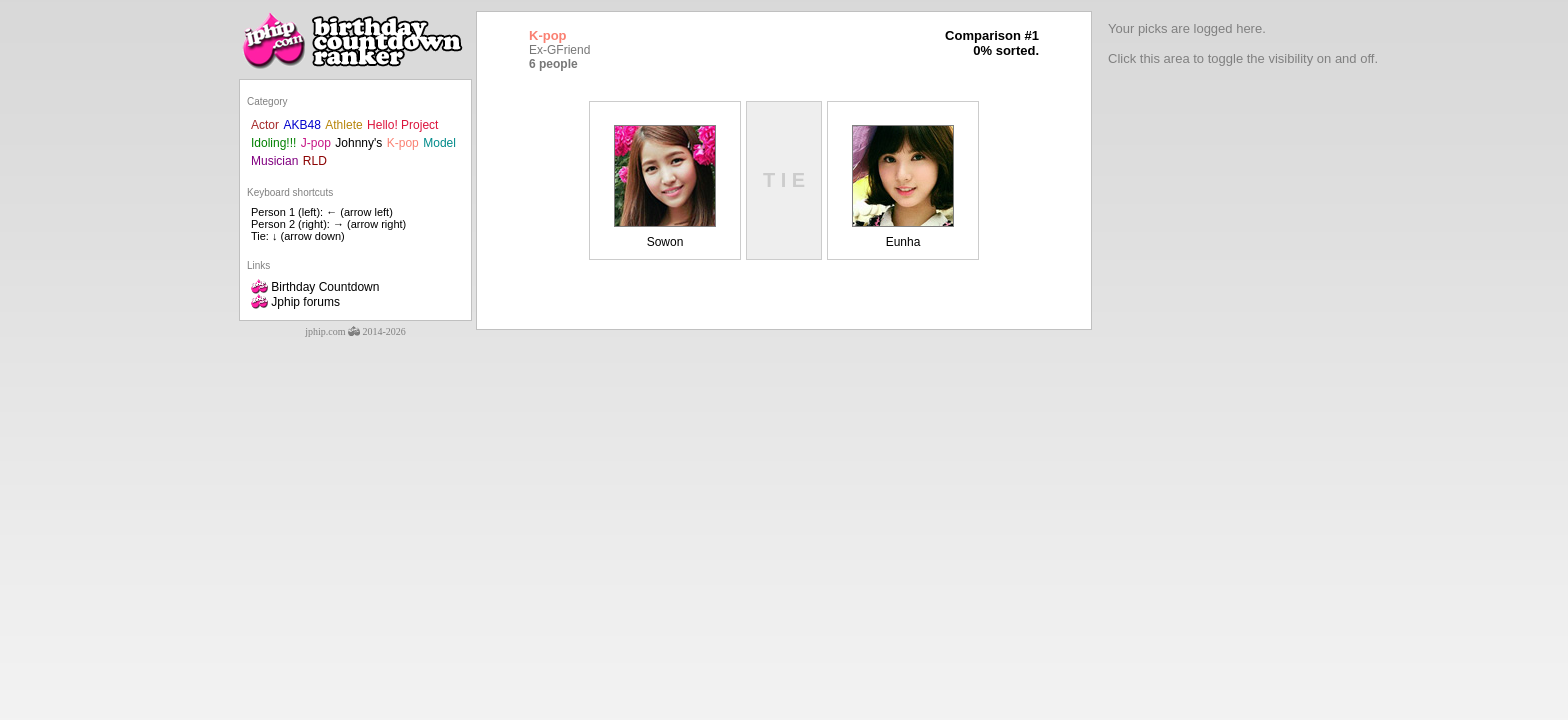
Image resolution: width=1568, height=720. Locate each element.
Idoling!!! (273, 143)
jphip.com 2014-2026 (355, 331)
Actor (265, 125)
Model (439, 143)
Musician (274, 161)
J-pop (316, 143)
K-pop (403, 143)
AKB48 (301, 125)
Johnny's (358, 143)
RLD (315, 161)
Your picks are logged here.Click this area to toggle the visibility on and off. (1243, 43)
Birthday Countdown (315, 287)
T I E (784, 180)
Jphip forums (295, 302)
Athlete (343, 125)
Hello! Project (402, 125)
